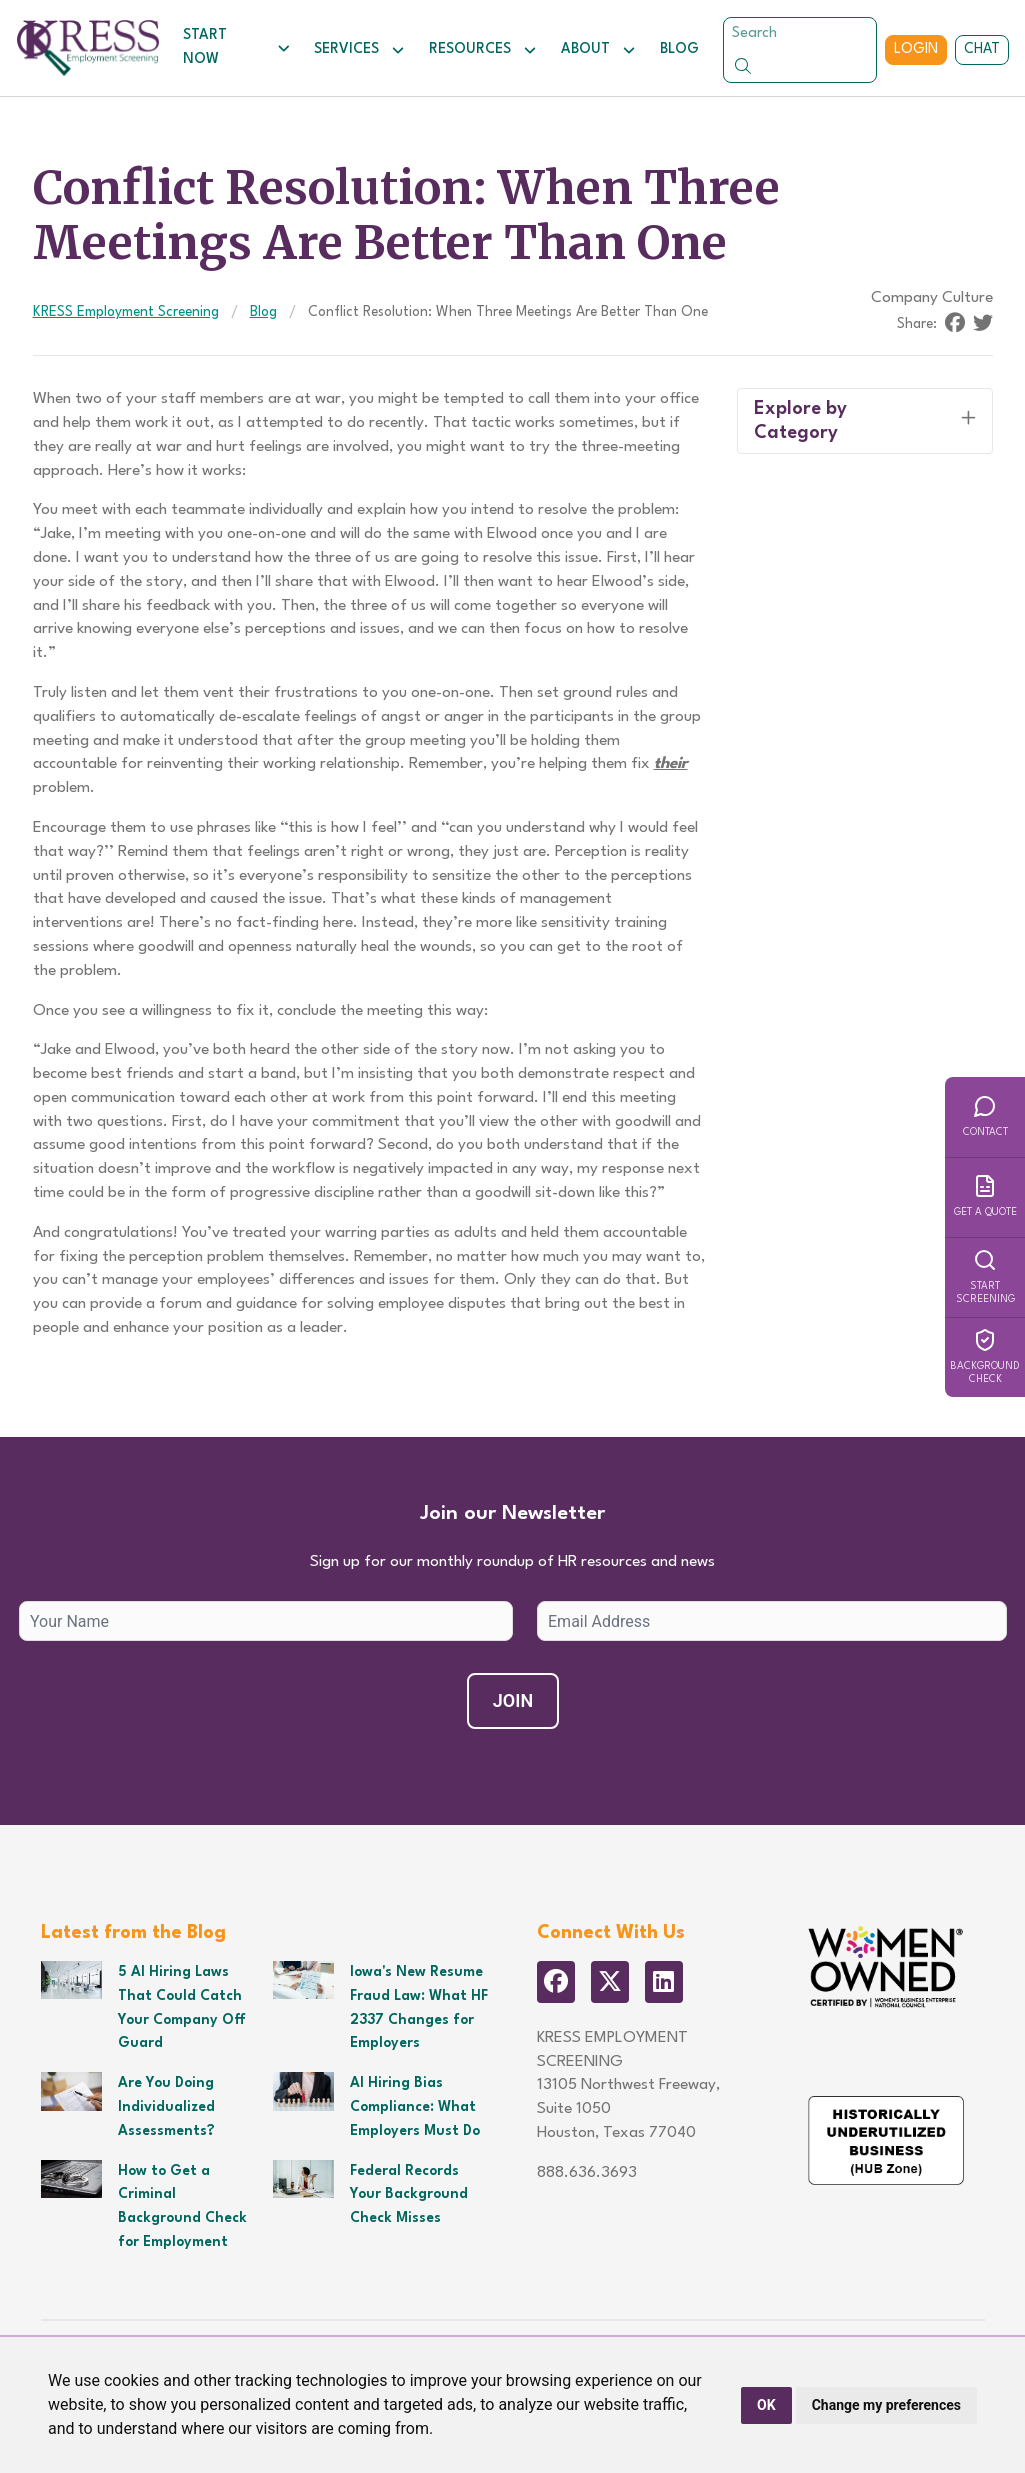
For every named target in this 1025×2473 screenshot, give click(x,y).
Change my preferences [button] (886, 2405)
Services (359, 50)
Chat (982, 49)
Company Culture (932, 298)
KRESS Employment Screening (126, 312)
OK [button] (766, 2405)
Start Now (236, 47)
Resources (483, 50)
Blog (679, 49)
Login (916, 49)
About (598, 50)
